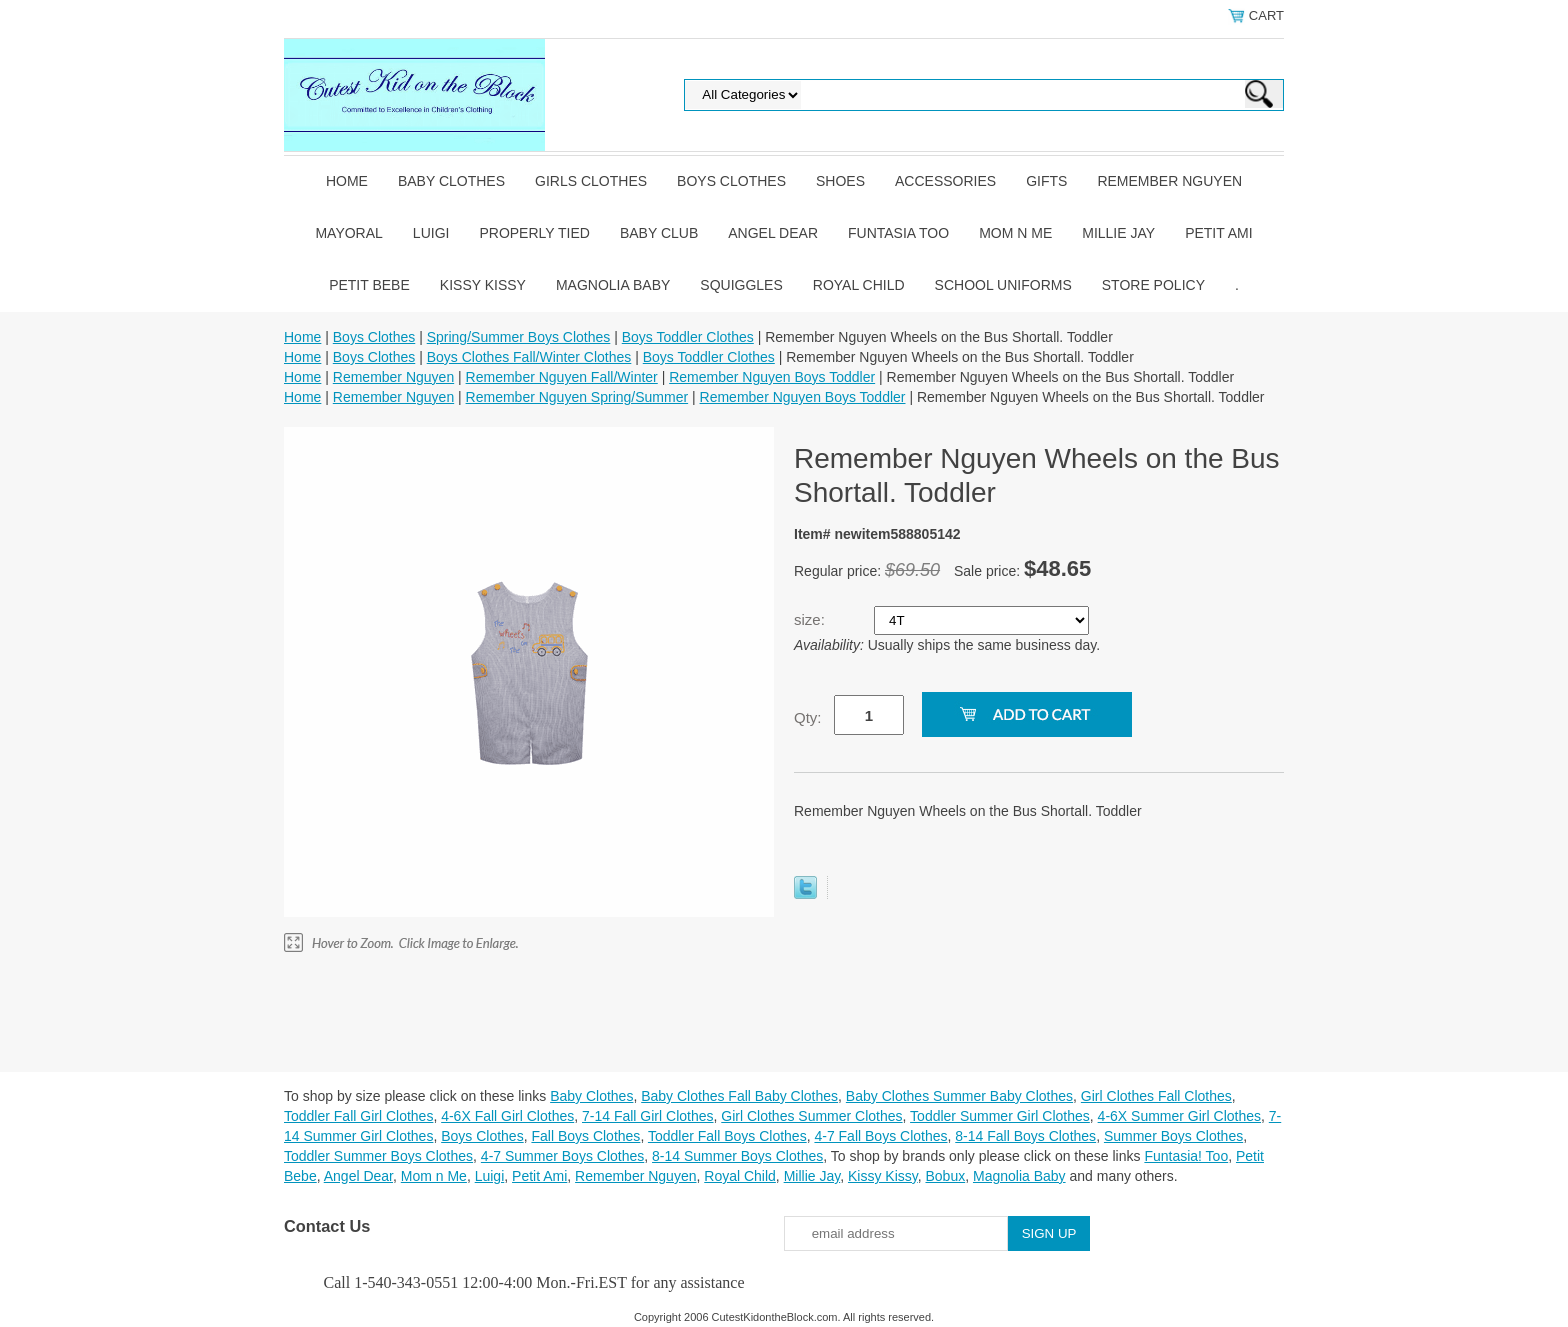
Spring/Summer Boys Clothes (519, 337)
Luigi (431, 233)
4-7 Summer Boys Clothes (562, 1156)
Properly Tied (534, 233)
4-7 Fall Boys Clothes (880, 1136)
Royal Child (859, 285)
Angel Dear (773, 233)
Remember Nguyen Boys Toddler (772, 377)
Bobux (945, 1176)
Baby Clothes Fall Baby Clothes (739, 1096)
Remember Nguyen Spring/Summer (577, 397)
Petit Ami (1218, 233)
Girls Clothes (591, 181)
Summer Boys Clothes (1173, 1136)
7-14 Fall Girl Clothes (648, 1116)
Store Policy (1153, 285)
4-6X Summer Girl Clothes (1179, 1116)
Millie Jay (1118, 233)
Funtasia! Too (1186, 1156)
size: (811, 619)
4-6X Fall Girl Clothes (507, 1116)
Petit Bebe (369, 285)
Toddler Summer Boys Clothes (378, 1156)
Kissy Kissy (483, 285)
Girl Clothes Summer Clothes (811, 1116)
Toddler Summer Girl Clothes (1000, 1116)
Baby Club (659, 233)
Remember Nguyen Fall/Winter (562, 377)
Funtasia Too (898, 233)
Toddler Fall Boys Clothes (727, 1136)
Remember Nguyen (1169, 181)
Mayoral (348, 233)
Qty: (808, 717)
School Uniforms (1003, 285)
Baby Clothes (451, 181)
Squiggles (741, 285)
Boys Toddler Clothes (688, 337)
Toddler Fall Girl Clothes (358, 1116)
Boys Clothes (731, 181)
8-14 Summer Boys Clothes (737, 1156)
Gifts (1046, 181)
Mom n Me (1015, 233)
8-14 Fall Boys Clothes (1025, 1136)
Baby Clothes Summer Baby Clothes (959, 1096)
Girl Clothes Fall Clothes (1156, 1096)
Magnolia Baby (613, 285)
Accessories (945, 181)
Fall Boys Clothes (585, 1136)
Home (347, 181)
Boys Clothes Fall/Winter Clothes (529, 357)
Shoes (840, 181)
